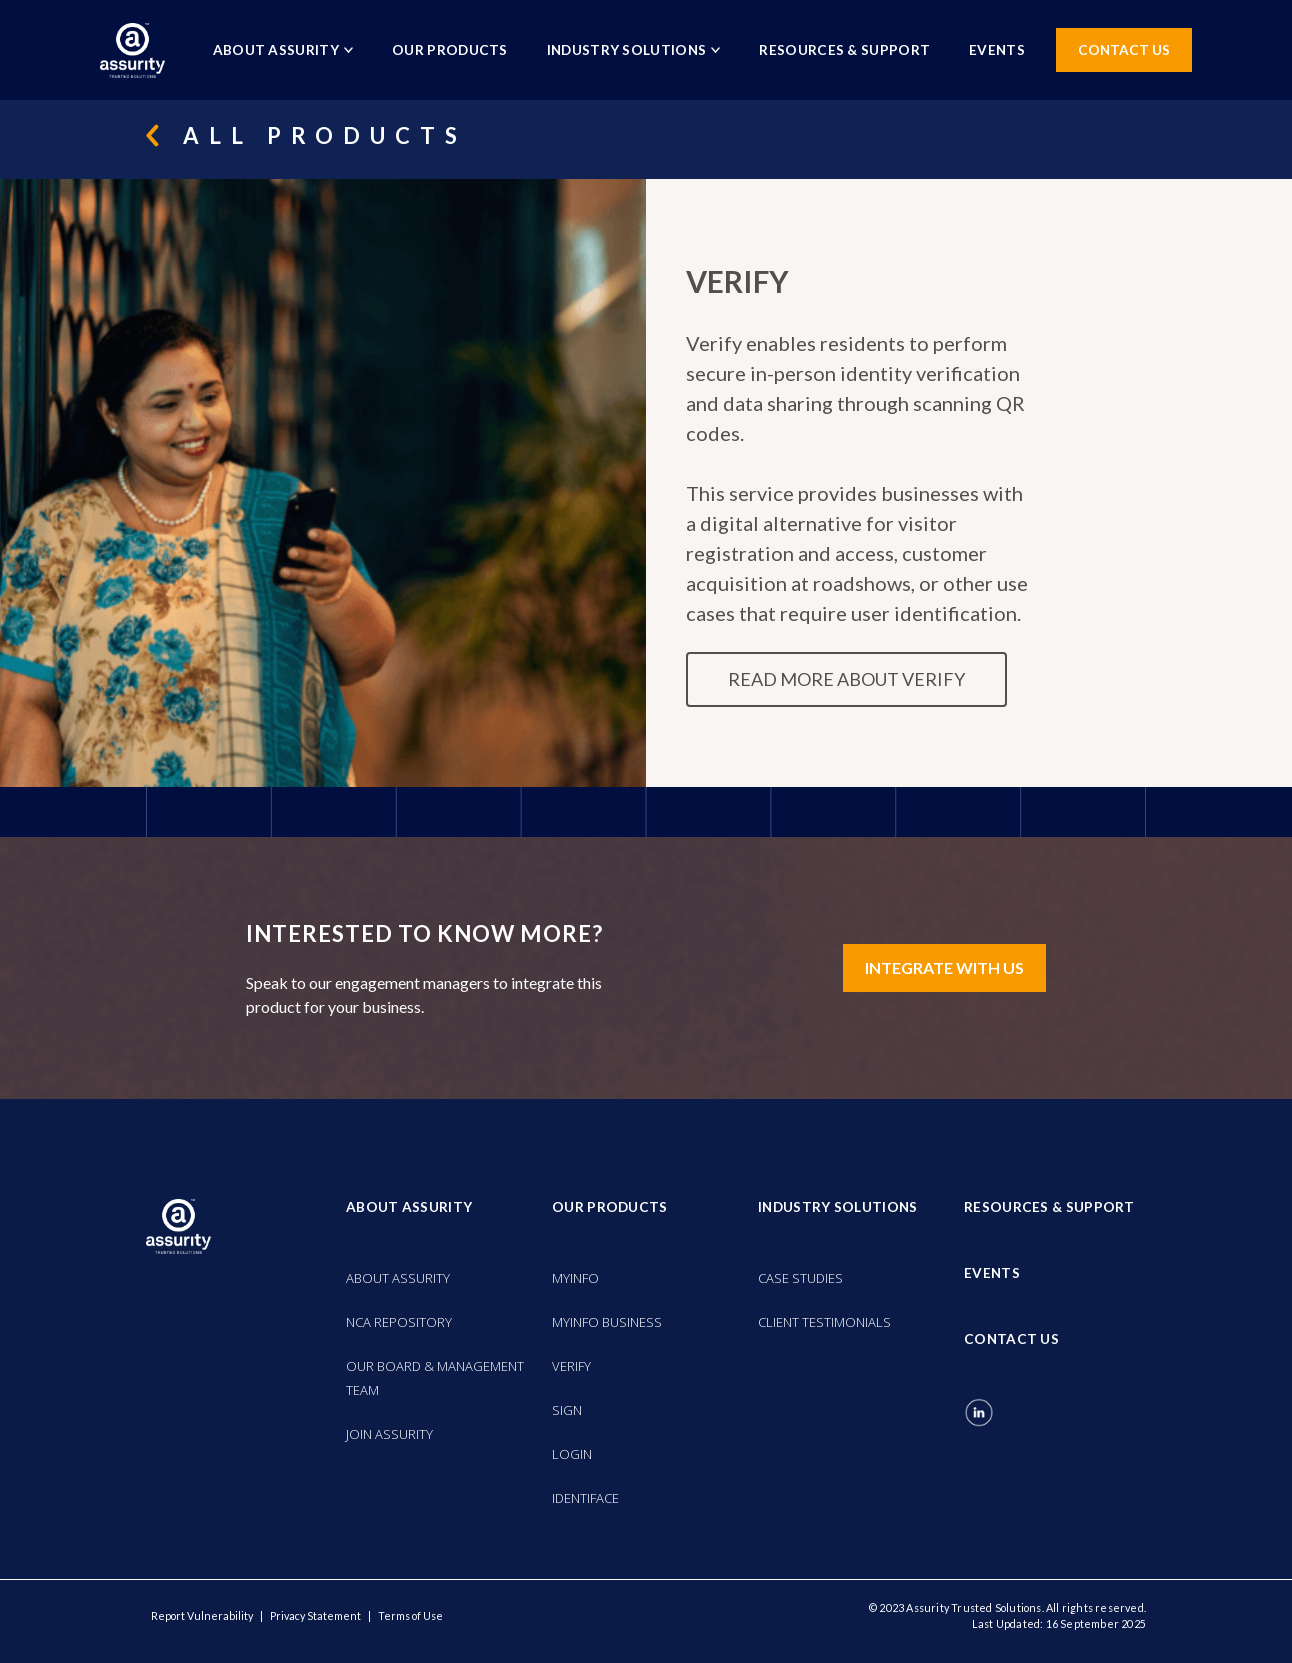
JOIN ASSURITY (389, 1434)
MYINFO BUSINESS (607, 1322)
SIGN (567, 1410)
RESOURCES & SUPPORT (844, 50)
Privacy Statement (315, 1615)
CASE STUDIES (800, 1278)
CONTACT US (1124, 50)
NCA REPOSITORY (399, 1322)
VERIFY (571, 1366)
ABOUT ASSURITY (398, 1278)
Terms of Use (410, 1615)
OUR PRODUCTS (450, 50)
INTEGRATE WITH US (944, 967)
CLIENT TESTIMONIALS (824, 1322)
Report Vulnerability (202, 1615)
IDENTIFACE (585, 1498)
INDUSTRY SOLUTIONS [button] (634, 50)
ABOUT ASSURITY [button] (283, 50)
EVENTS (997, 50)
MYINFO (575, 1278)
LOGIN (572, 1454)
